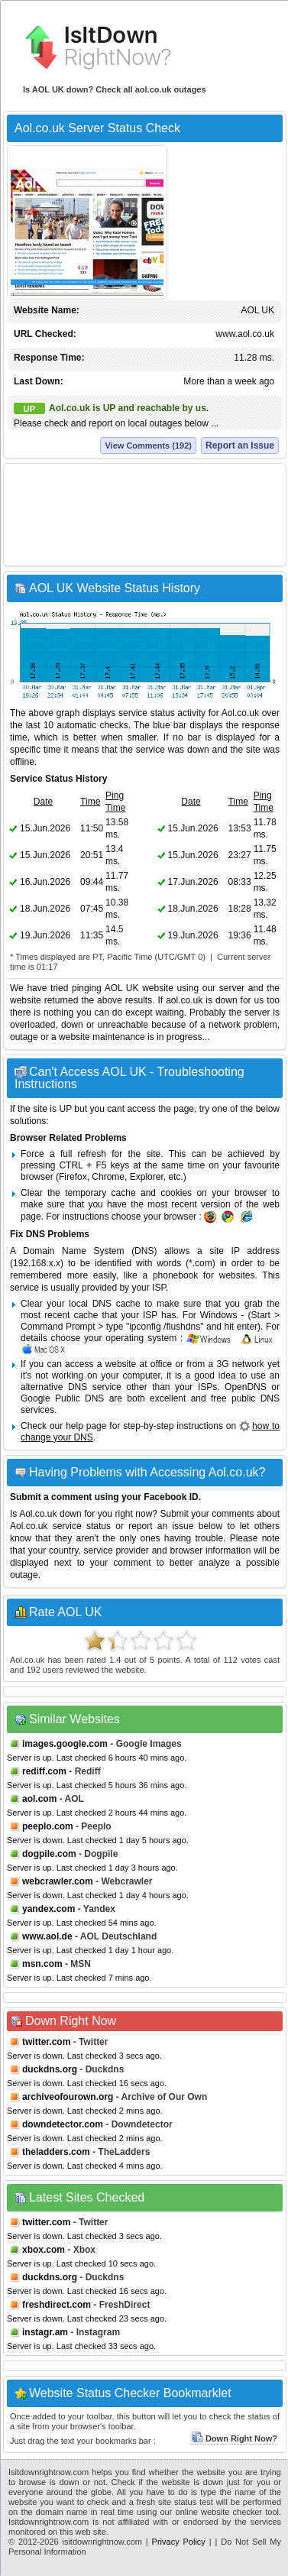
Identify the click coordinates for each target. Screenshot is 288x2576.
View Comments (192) (148, 445)
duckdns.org (49, 2069)
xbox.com (43, 2249)
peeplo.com (47, 1826)
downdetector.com (62, 2124)
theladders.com (56, 2152)
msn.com (42, 1964)
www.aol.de (47, 1936)
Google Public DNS (62, 1398)
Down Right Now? (234, 2438)
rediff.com (44, 1771)
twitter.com (46, 2041)
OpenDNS (246, 1387)
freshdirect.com (56, 2304)
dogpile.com (49, 1854)
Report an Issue (239, 445)
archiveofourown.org (67, 2097)
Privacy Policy (178, 2541)
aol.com (39, 1798)
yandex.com (48, 1909)
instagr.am (45, 2332)
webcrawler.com (57, 1881)
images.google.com (65, 1743)
